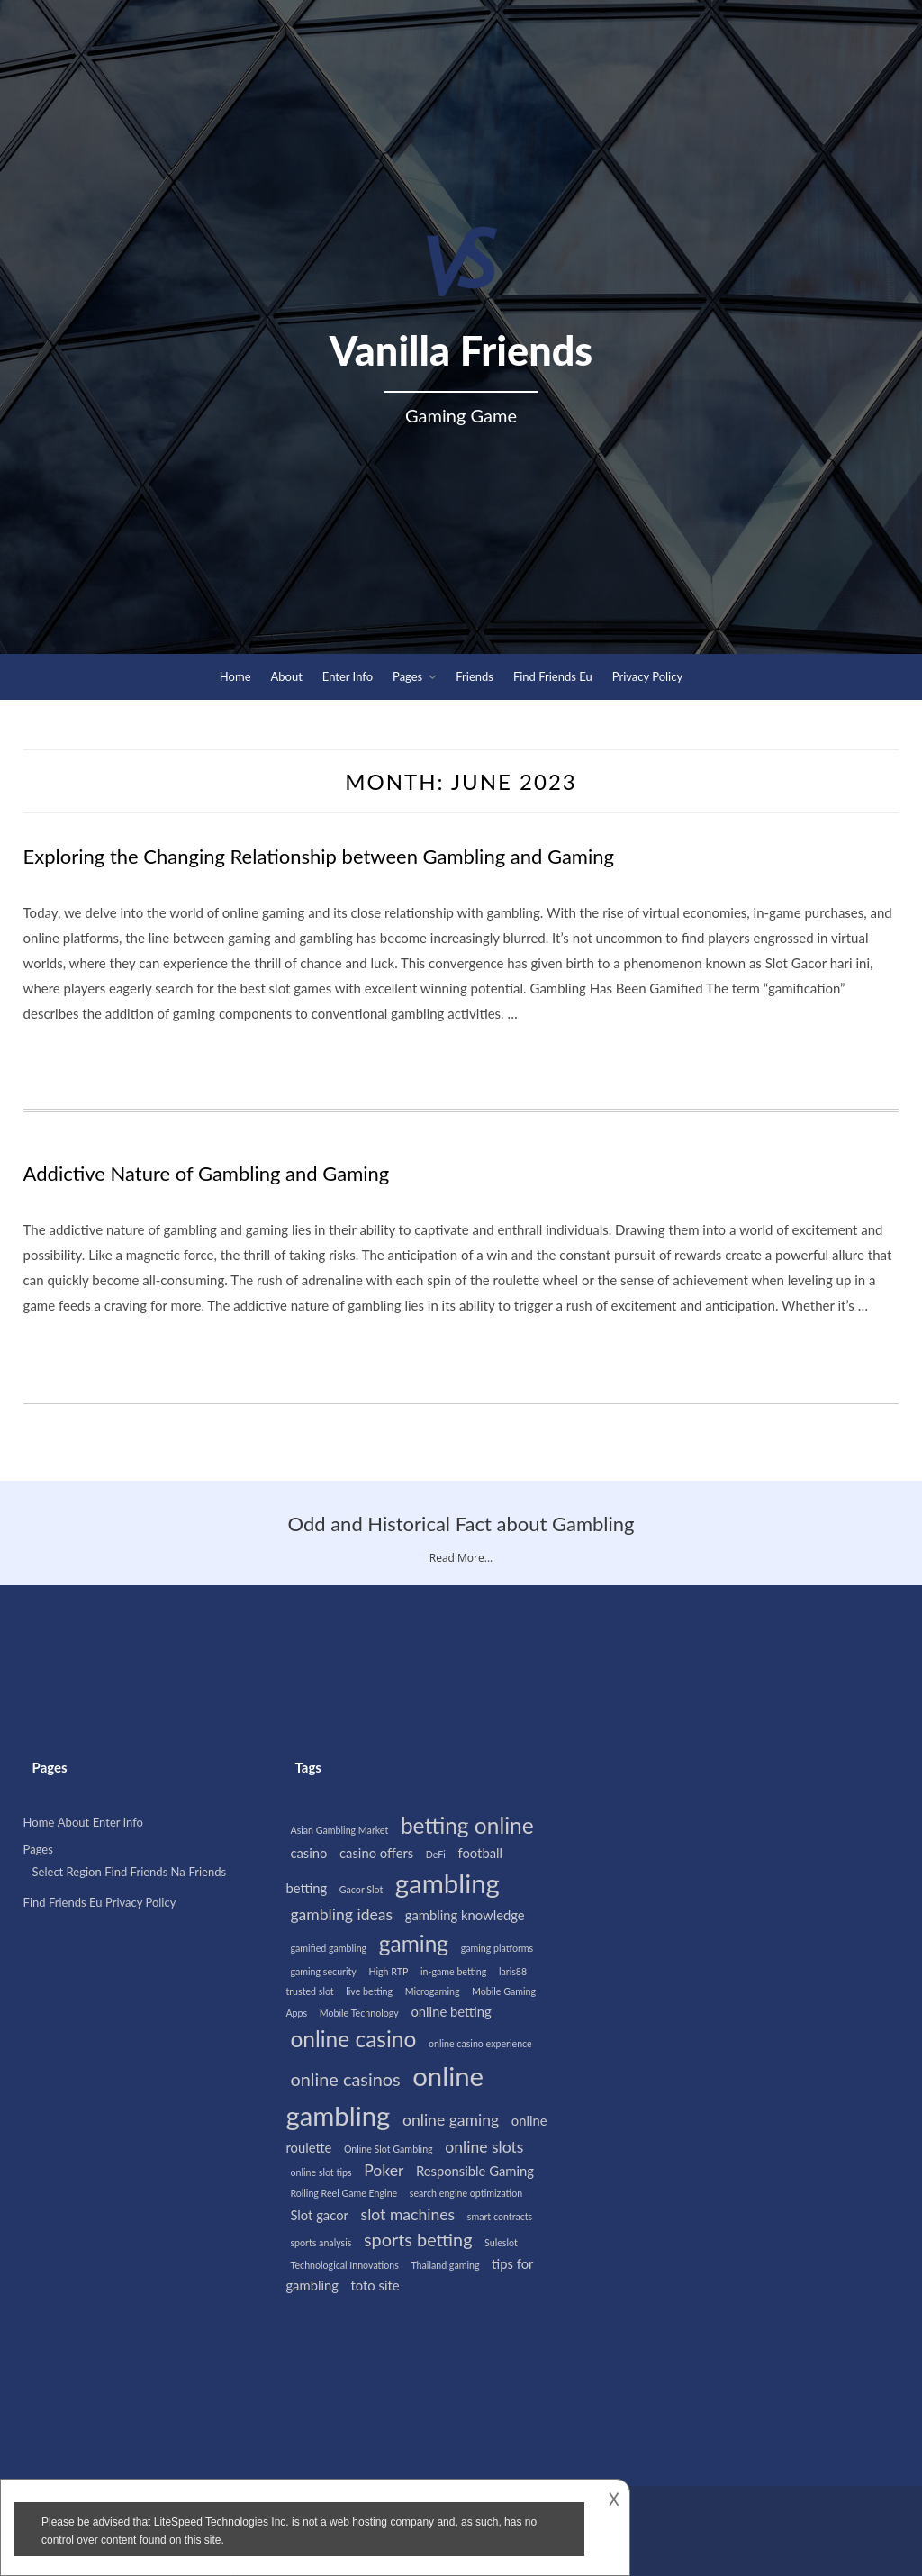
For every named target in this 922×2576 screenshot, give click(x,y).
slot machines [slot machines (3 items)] (408, 2214)
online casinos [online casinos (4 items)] (345, 2079)
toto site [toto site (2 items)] (375, 2285)
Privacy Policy (647, 676)
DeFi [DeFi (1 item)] (436, 1854)
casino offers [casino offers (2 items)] (376, 1853)
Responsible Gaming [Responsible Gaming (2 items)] (475, 2171)
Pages (407, 676)
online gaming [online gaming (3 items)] (450, 2119)
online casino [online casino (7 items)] (353, 2039)
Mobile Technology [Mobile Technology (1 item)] (359, 2012)
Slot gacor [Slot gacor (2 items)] (319, 2215)
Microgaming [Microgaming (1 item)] (432, 1991)
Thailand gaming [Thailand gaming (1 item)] (445, 2265)
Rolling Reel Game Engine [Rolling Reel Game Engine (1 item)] (343, 2193)
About (287, 676)
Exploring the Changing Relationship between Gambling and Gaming (318, 856)
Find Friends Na (144, 1871)
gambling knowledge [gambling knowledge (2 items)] (465, 1915)
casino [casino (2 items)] (308, 1853)
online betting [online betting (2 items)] (451, 2011)
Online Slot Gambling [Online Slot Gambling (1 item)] (388, 2148)
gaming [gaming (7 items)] (413, 1943)
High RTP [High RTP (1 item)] (388, 1971)
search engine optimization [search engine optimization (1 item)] (466, 2193)
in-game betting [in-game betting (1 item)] (453, 1971)
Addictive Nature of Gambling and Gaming (206, 1173)
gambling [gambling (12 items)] (447, 1883)
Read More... (461, 1557)
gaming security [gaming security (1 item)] (323, 1971)
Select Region (67, 1871)
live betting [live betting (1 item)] (369, 1991)
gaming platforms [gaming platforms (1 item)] (497, 1948)
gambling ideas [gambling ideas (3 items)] (341, 1914)
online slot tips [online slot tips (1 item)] (320, 2172)
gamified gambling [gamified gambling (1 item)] (328, 1948)
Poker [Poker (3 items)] (383, 2170)
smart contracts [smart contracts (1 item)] (499, 2216)
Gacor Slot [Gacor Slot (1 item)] (361, 1889)
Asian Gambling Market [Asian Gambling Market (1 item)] (339, 1830)
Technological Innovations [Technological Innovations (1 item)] (344, 2265)
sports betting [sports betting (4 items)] (418, 2239)
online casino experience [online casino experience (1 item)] (480, 2043)
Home (235, 676)
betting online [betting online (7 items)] (467, 1825)
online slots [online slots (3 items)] (484, 2146)
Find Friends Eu (552, 676)
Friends (474, 676)
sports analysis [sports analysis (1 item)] (320, 2242)
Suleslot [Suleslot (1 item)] (501, 2242)
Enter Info (347, 676)
